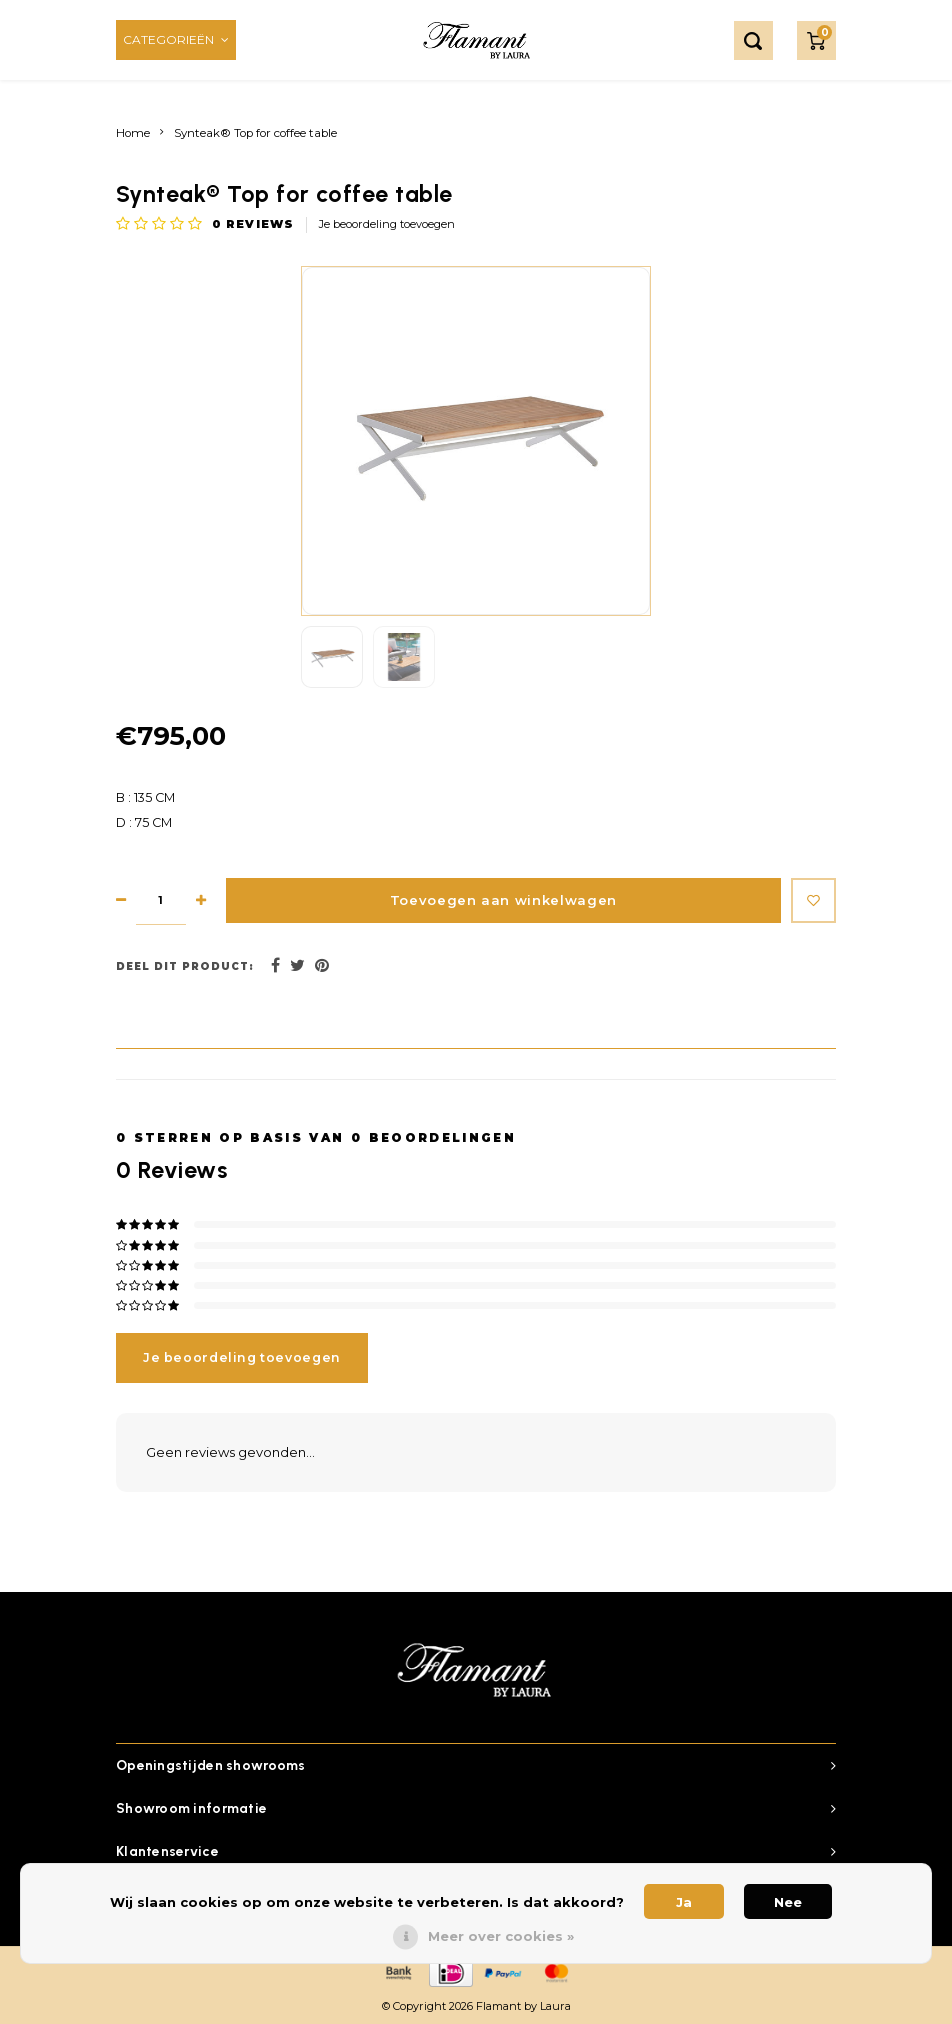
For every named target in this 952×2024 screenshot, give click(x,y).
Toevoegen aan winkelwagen (495, 900)
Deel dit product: (185, 966)
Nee (788, 1902)
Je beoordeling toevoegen (387, 224)
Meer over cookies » (501, 1936)
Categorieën (176, 39)
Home (133, 133)
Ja (684, 1902)
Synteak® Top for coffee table (255, 133)
